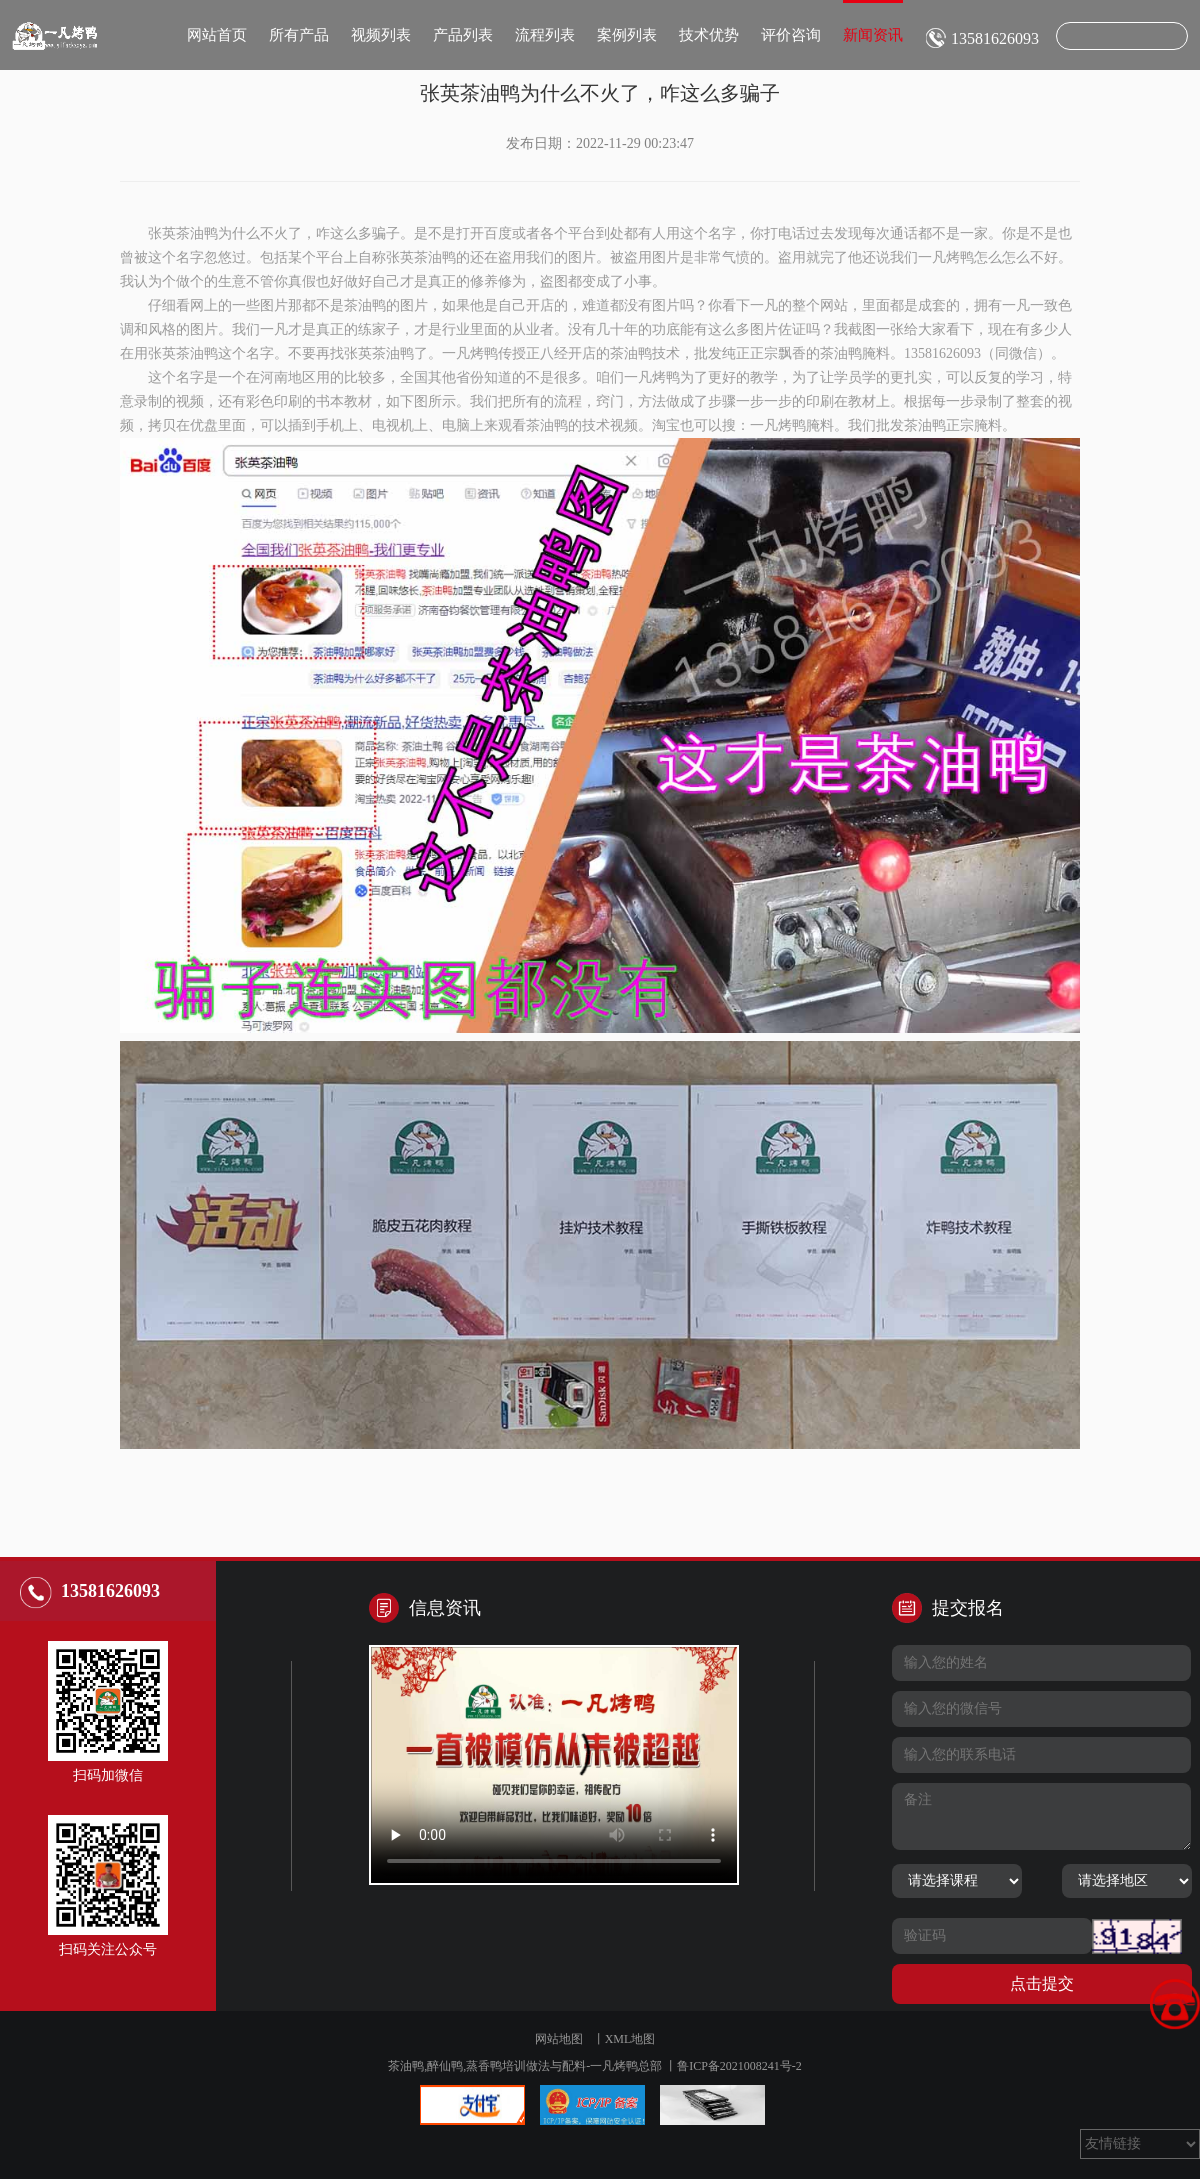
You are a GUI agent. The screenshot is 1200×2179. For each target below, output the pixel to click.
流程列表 (545, 35)
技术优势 (709, 35)
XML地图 (630, 2039)
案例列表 (627, 35)
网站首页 (217, 35)
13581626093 (995, 38)
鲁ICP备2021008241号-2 (739, 2066)
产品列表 (463, 35)
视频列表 (381, 35)
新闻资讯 (873, 21)
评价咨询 (791, 35)
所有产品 (299, 35)
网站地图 (559, 2039)
